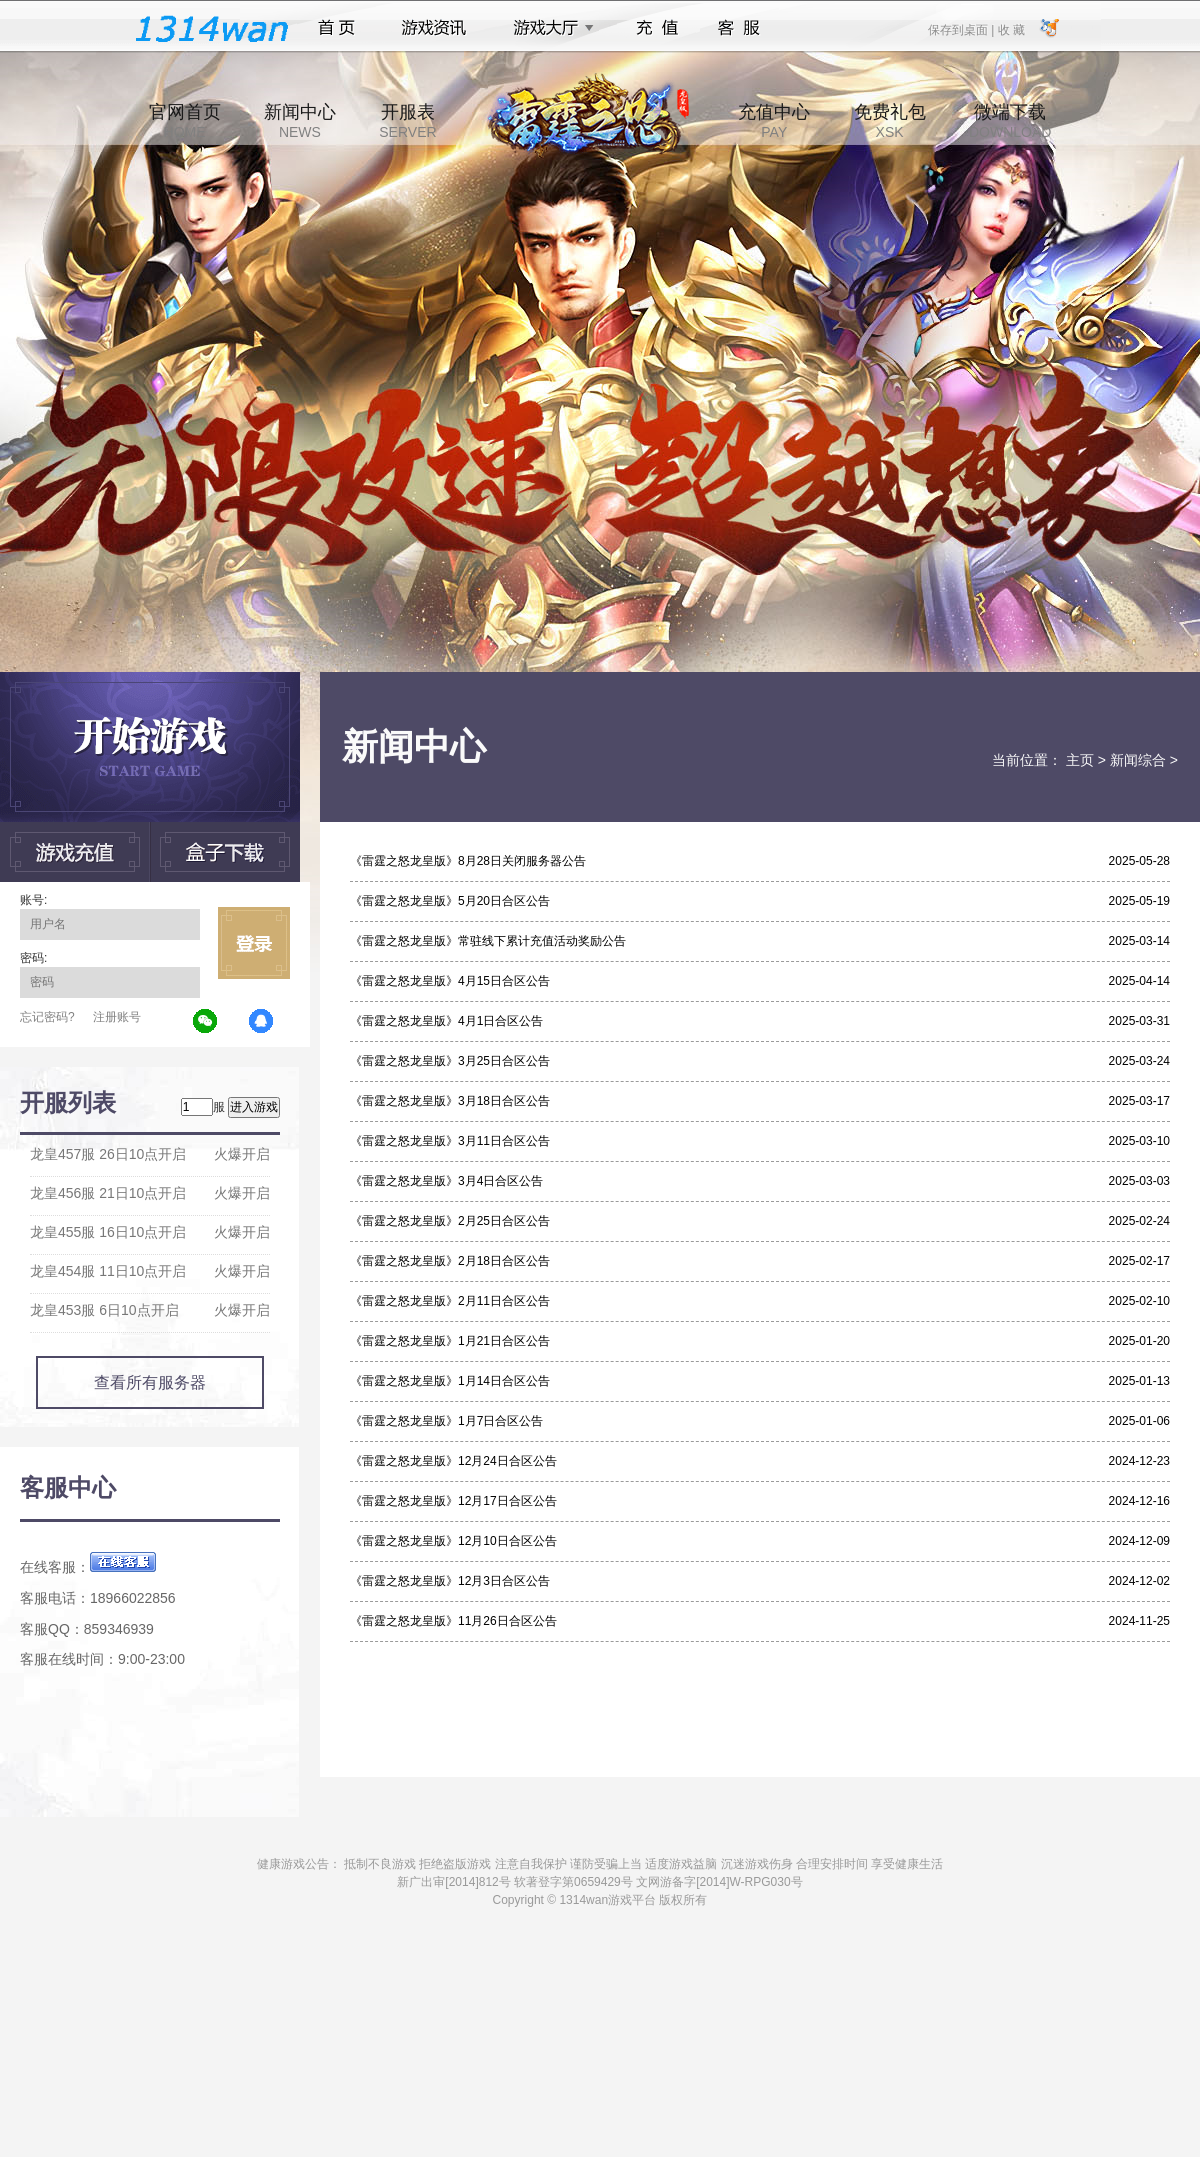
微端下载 (1010, 121)
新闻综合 (1138, 760)
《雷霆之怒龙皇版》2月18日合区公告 (450, 1261)
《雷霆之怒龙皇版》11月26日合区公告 (453, 1621)
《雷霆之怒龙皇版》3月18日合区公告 (450, 1101)
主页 (1080, 760)
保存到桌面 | (962, 29)
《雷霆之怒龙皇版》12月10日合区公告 (453, 1541)
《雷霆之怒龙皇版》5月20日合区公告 (450, 901)
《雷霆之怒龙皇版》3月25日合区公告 (450, 1061)
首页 (336, 28)
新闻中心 (300, 121)
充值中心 (774, 121)
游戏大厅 (548, 28)
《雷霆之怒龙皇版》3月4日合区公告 (446, 1181)
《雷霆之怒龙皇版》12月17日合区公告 (453, 1501)
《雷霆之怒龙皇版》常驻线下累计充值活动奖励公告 (488, 941)
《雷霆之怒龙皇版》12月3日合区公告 (450, 1581)
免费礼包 (890, 121)
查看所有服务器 (150, 1382)
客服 (739, 28)
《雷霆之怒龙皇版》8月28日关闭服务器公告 (468, 861)
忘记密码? (47, 1017)
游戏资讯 (434, 28)
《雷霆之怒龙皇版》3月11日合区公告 (450, 1141)
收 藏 (1010, 29)
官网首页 (185, 121)
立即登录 (254, 943)
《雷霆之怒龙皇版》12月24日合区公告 (453, 1461)
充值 (656, 28)
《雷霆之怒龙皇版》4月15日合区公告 (450, 981)
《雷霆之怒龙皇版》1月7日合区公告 (446, 1421)
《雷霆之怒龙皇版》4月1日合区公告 (446, 1021)
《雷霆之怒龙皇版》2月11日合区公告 (450, 1301)
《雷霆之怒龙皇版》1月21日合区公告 (450, 1341)
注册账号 (117, 1017)
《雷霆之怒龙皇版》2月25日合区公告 (450, 1221)
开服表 (407, 121)
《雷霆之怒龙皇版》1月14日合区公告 (450, 1381)
